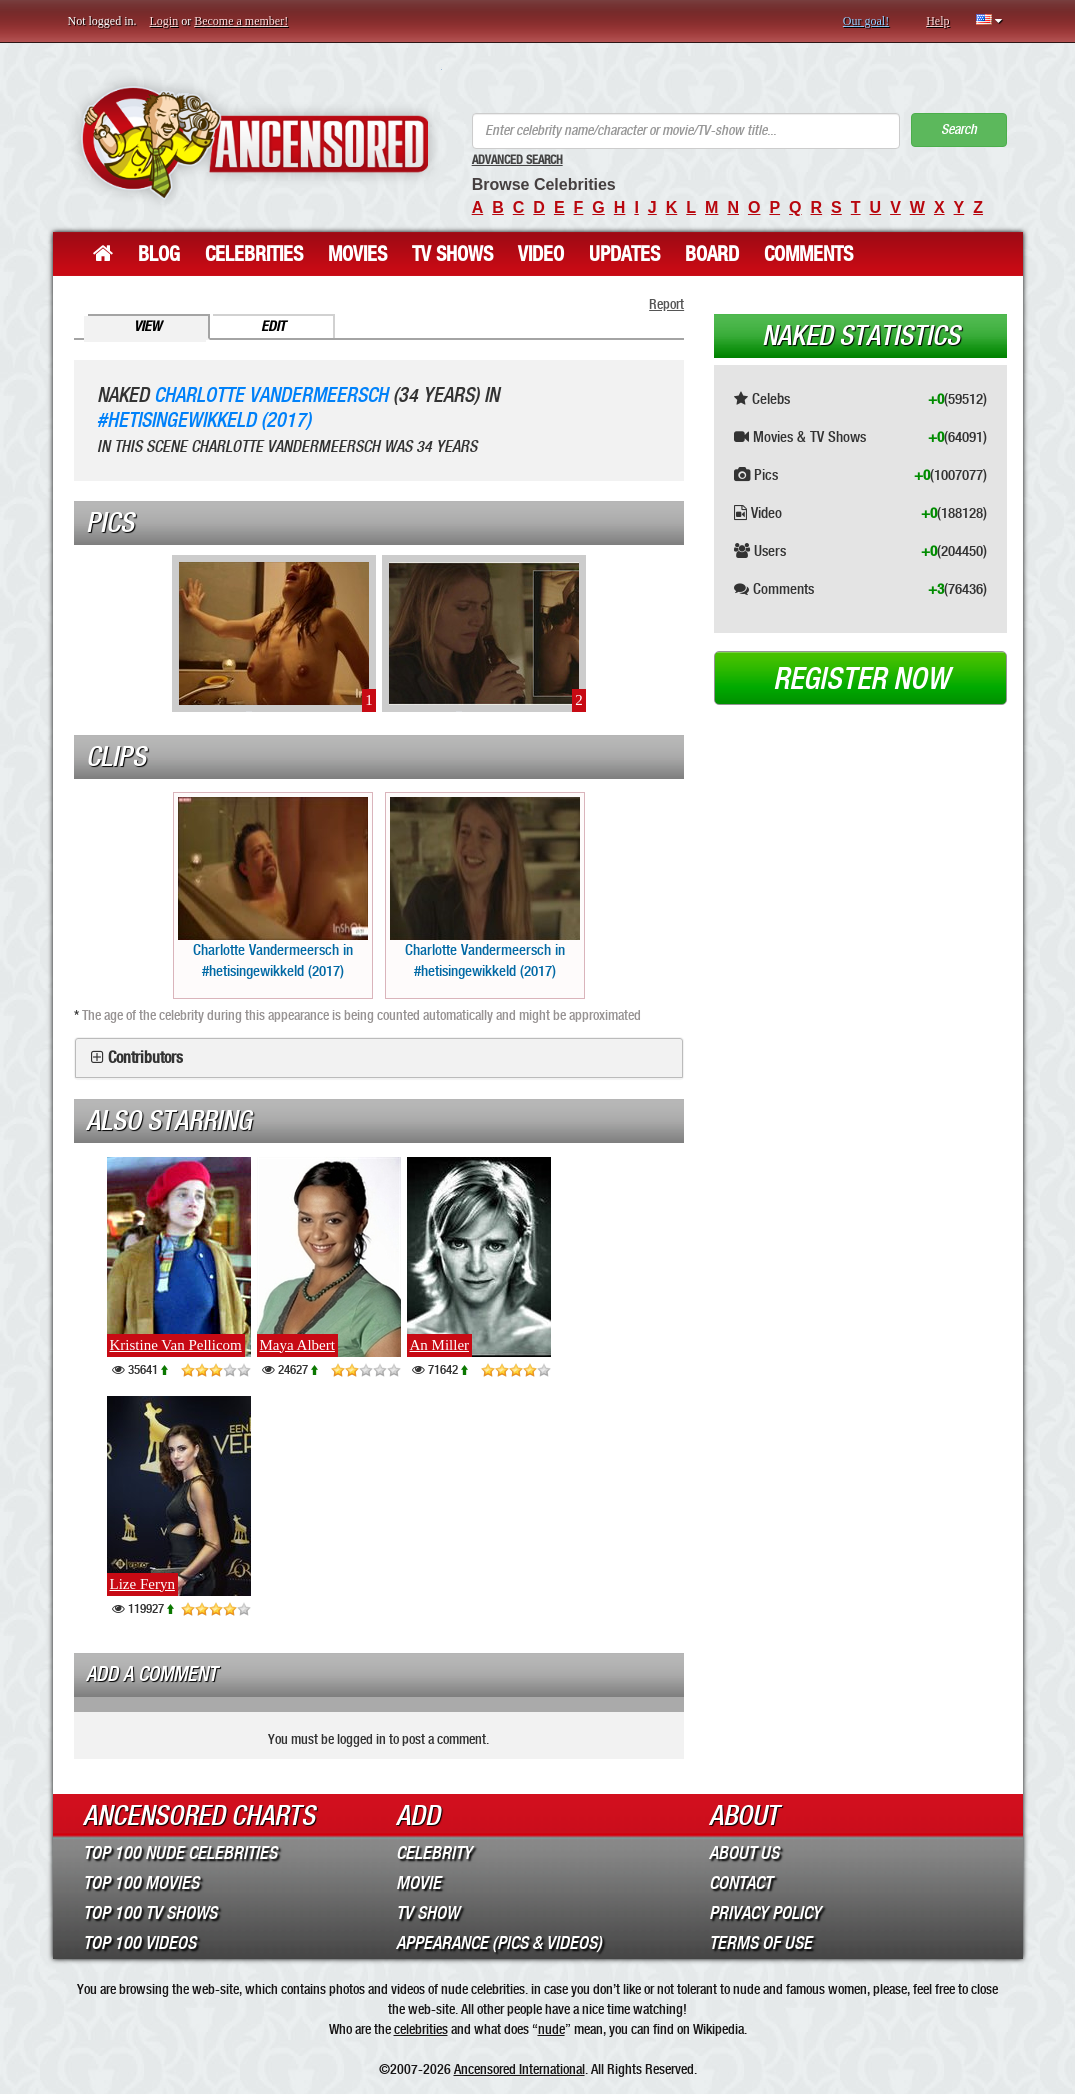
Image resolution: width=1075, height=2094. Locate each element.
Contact (740, 1883)
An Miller (440, 1345)
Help (937, 21)
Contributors (145, 1058)
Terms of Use (760, 1943)
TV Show (427, 1913)
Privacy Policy (765, 1913)
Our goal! (866, 21)
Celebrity (434, 1853)
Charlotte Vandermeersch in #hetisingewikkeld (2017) (273, 888)
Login (164, 21)
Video (541, 254)
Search (959, 129)
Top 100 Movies (141, 1883)
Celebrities (254, 254)
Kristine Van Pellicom (176, 1345)
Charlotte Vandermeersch (271, 395)
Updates (624, 254)
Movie (418, 1883)
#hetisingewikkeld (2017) (204, 420)
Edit (273, 326)
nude (551, 2029)
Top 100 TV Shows (150, 1913)
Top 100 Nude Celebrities (180, 1853)
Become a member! (241, 21)
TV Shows (452, 254)
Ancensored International (519, 2069)
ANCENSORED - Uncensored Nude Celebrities (255, 142)
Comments (808, 254)
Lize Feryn (142, 1584)
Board (712, 254)
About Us (744, 1853)
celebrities (421, 2029)
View (147, 326)
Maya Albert (297, 1345)
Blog (159, 254)
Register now (861, 679)
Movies (357, 254)
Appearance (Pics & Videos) (499, 1943)
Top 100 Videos (139, 1943)
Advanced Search (517, 160)
